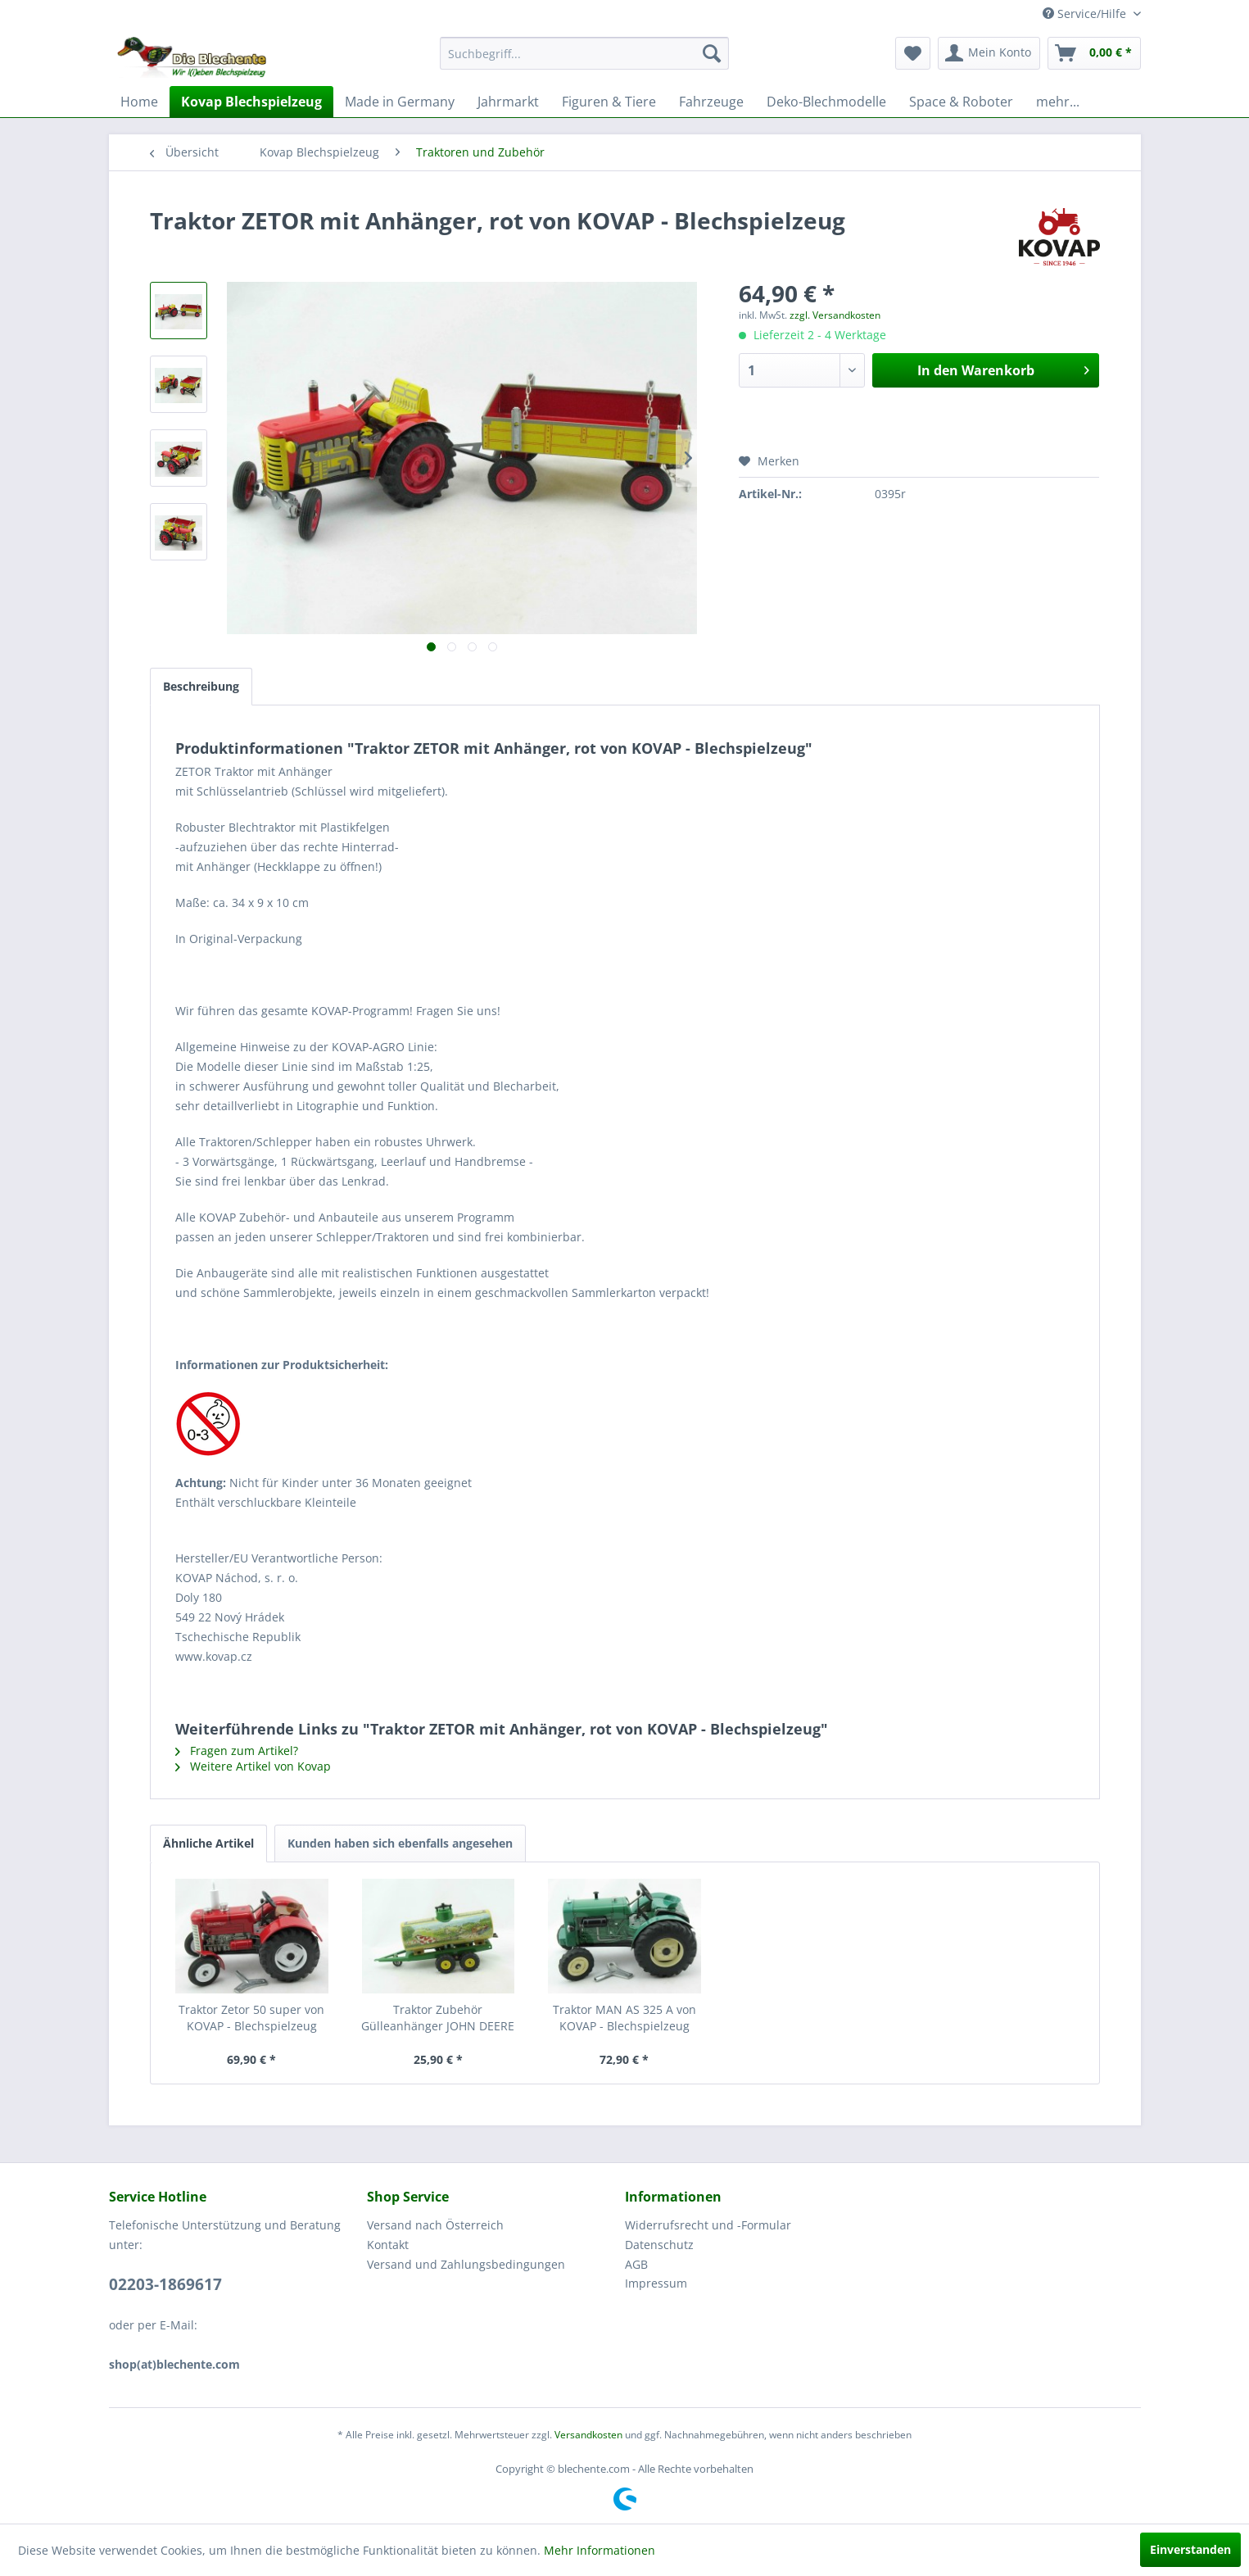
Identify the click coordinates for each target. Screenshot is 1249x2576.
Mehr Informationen (599, 2550)
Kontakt (388, 2244)
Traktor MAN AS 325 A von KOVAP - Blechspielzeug (624, 2018)
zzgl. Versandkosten (835, 315)
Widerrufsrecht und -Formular (708, 2225)
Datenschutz (659, 2244)
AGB (636, 2264)
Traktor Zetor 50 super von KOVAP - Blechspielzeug (251, 2018)
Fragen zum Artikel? (236, 1750)
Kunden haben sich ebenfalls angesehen (400, 1843)
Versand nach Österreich (435, 2225)
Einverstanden (1190, 2549)
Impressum (656, 2283)
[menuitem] (584, 53)
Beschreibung (201, 686)
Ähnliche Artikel (208, 1843)
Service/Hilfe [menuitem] (1086, 13)
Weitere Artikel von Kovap (253, 1766)
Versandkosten (588, 2435)
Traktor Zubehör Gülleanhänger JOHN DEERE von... (437, 2018)
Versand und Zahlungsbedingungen (466, 2264)
